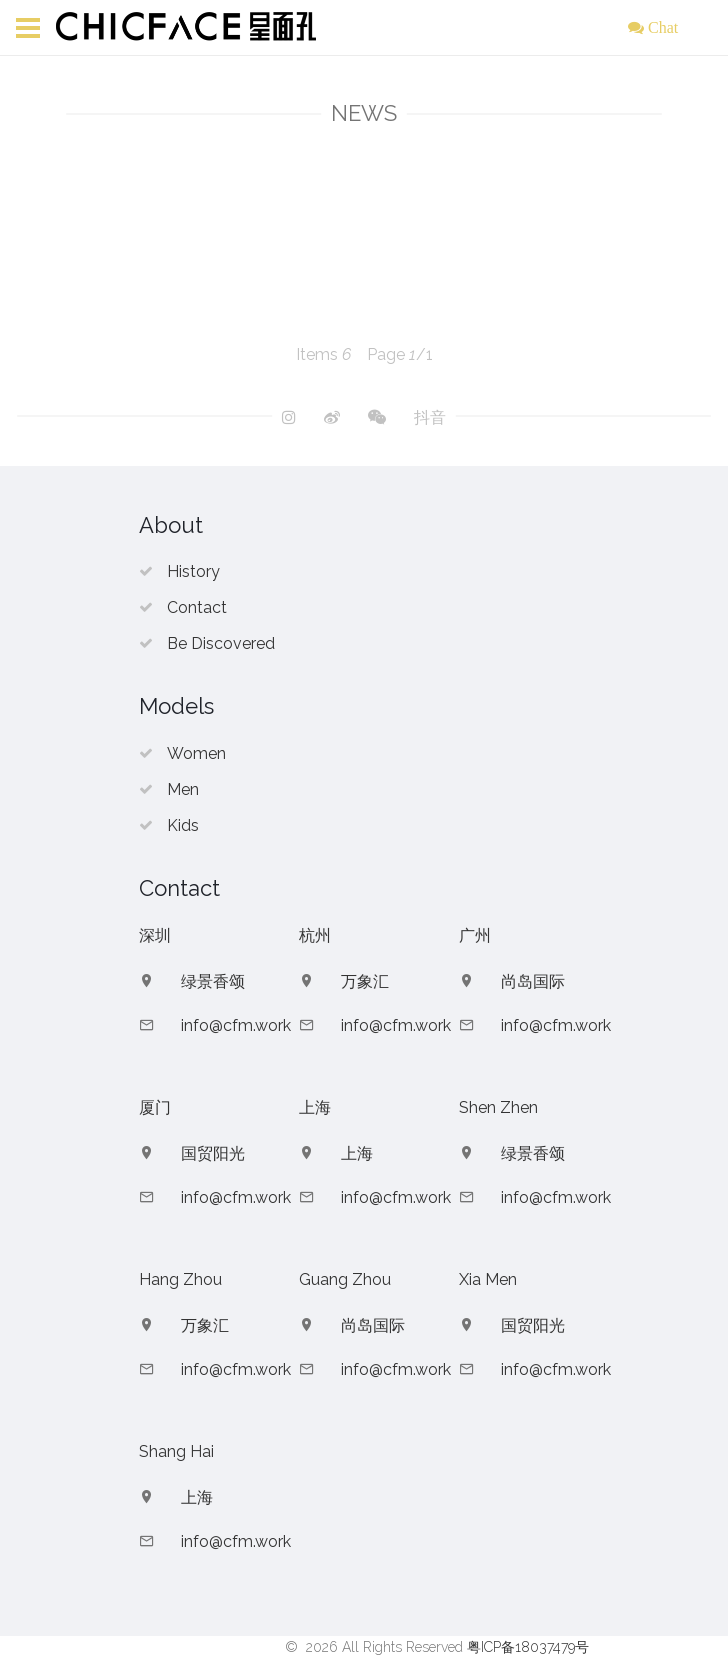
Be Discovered (221, 643)
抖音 (430, 418)
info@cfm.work (236, 1025)
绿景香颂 (213, 981)
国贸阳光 (213, 1153)
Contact (197, 607)
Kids (183, 825)
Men (183, 789)
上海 (357, 1153)
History (193, 571)
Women (196, 753)
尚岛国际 (533, 981)
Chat (661, 27)
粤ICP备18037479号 (528, 1647)
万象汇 (365, 981)
